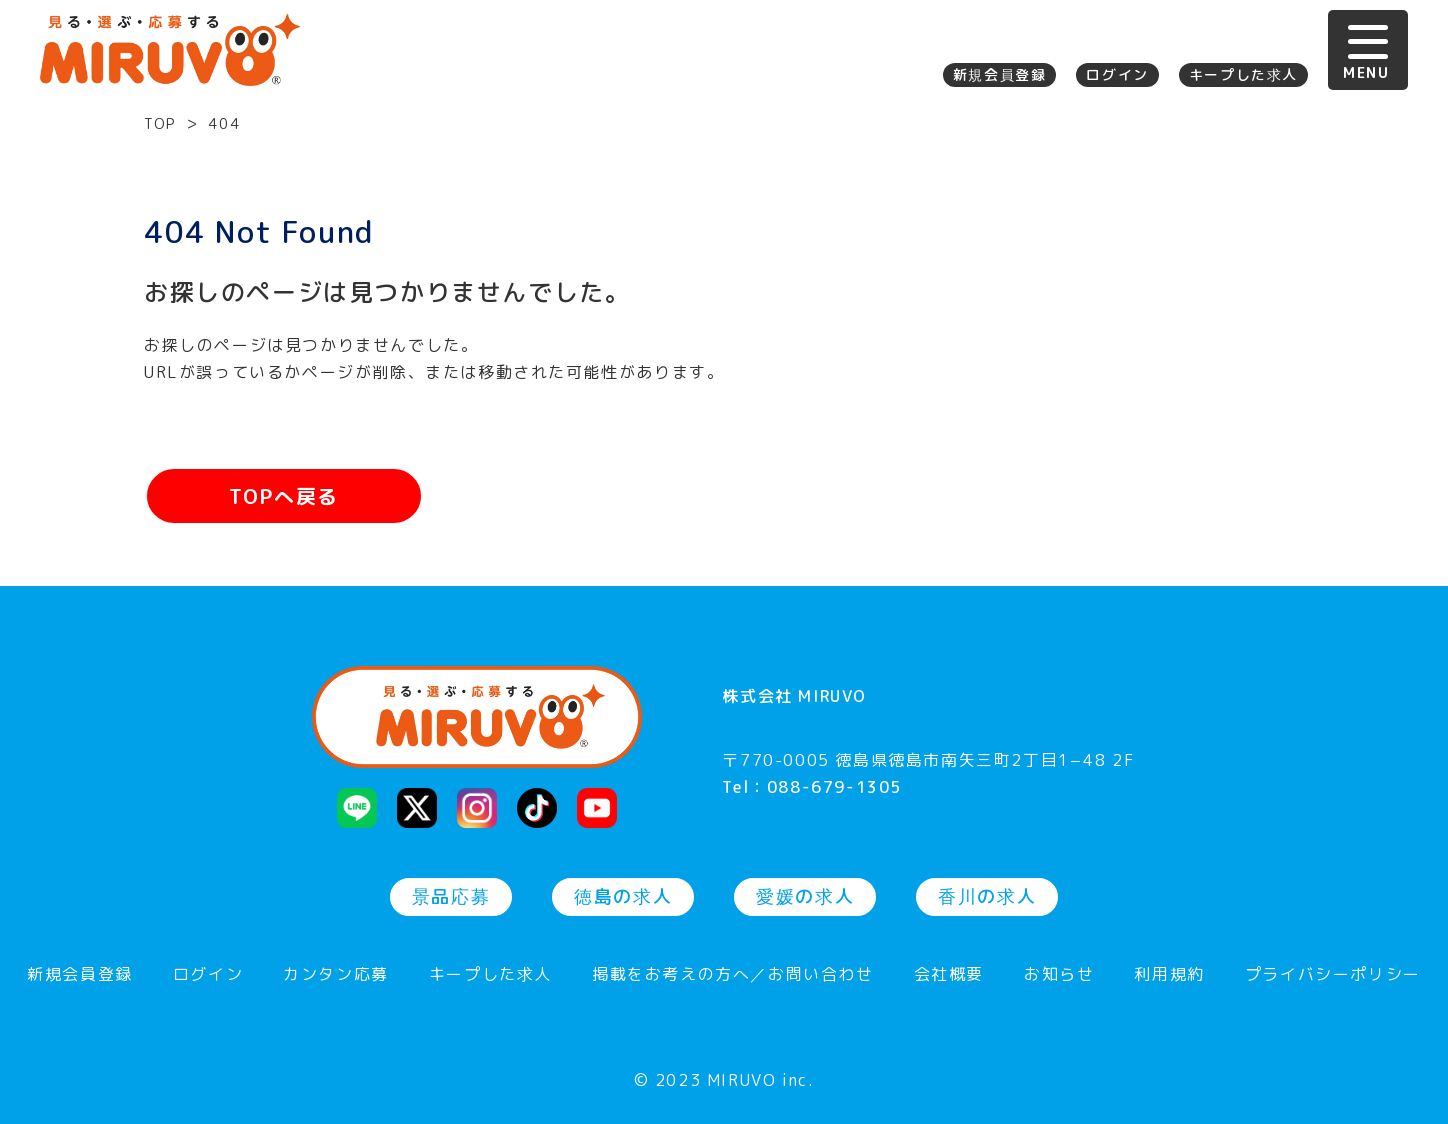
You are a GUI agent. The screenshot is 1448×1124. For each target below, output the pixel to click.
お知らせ (1059, 975)
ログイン (1117, 74)
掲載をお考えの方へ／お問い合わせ (733, 975)
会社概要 (949, 975)
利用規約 (1169, 975)
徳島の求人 (623, 896)
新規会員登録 (1000, 74)
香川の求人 (987, 896)
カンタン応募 (336, 975)
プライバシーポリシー (1333, 975)
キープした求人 (1243, 74)
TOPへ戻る (284, 496)
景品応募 (451, 896)
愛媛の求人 (805, 896)
